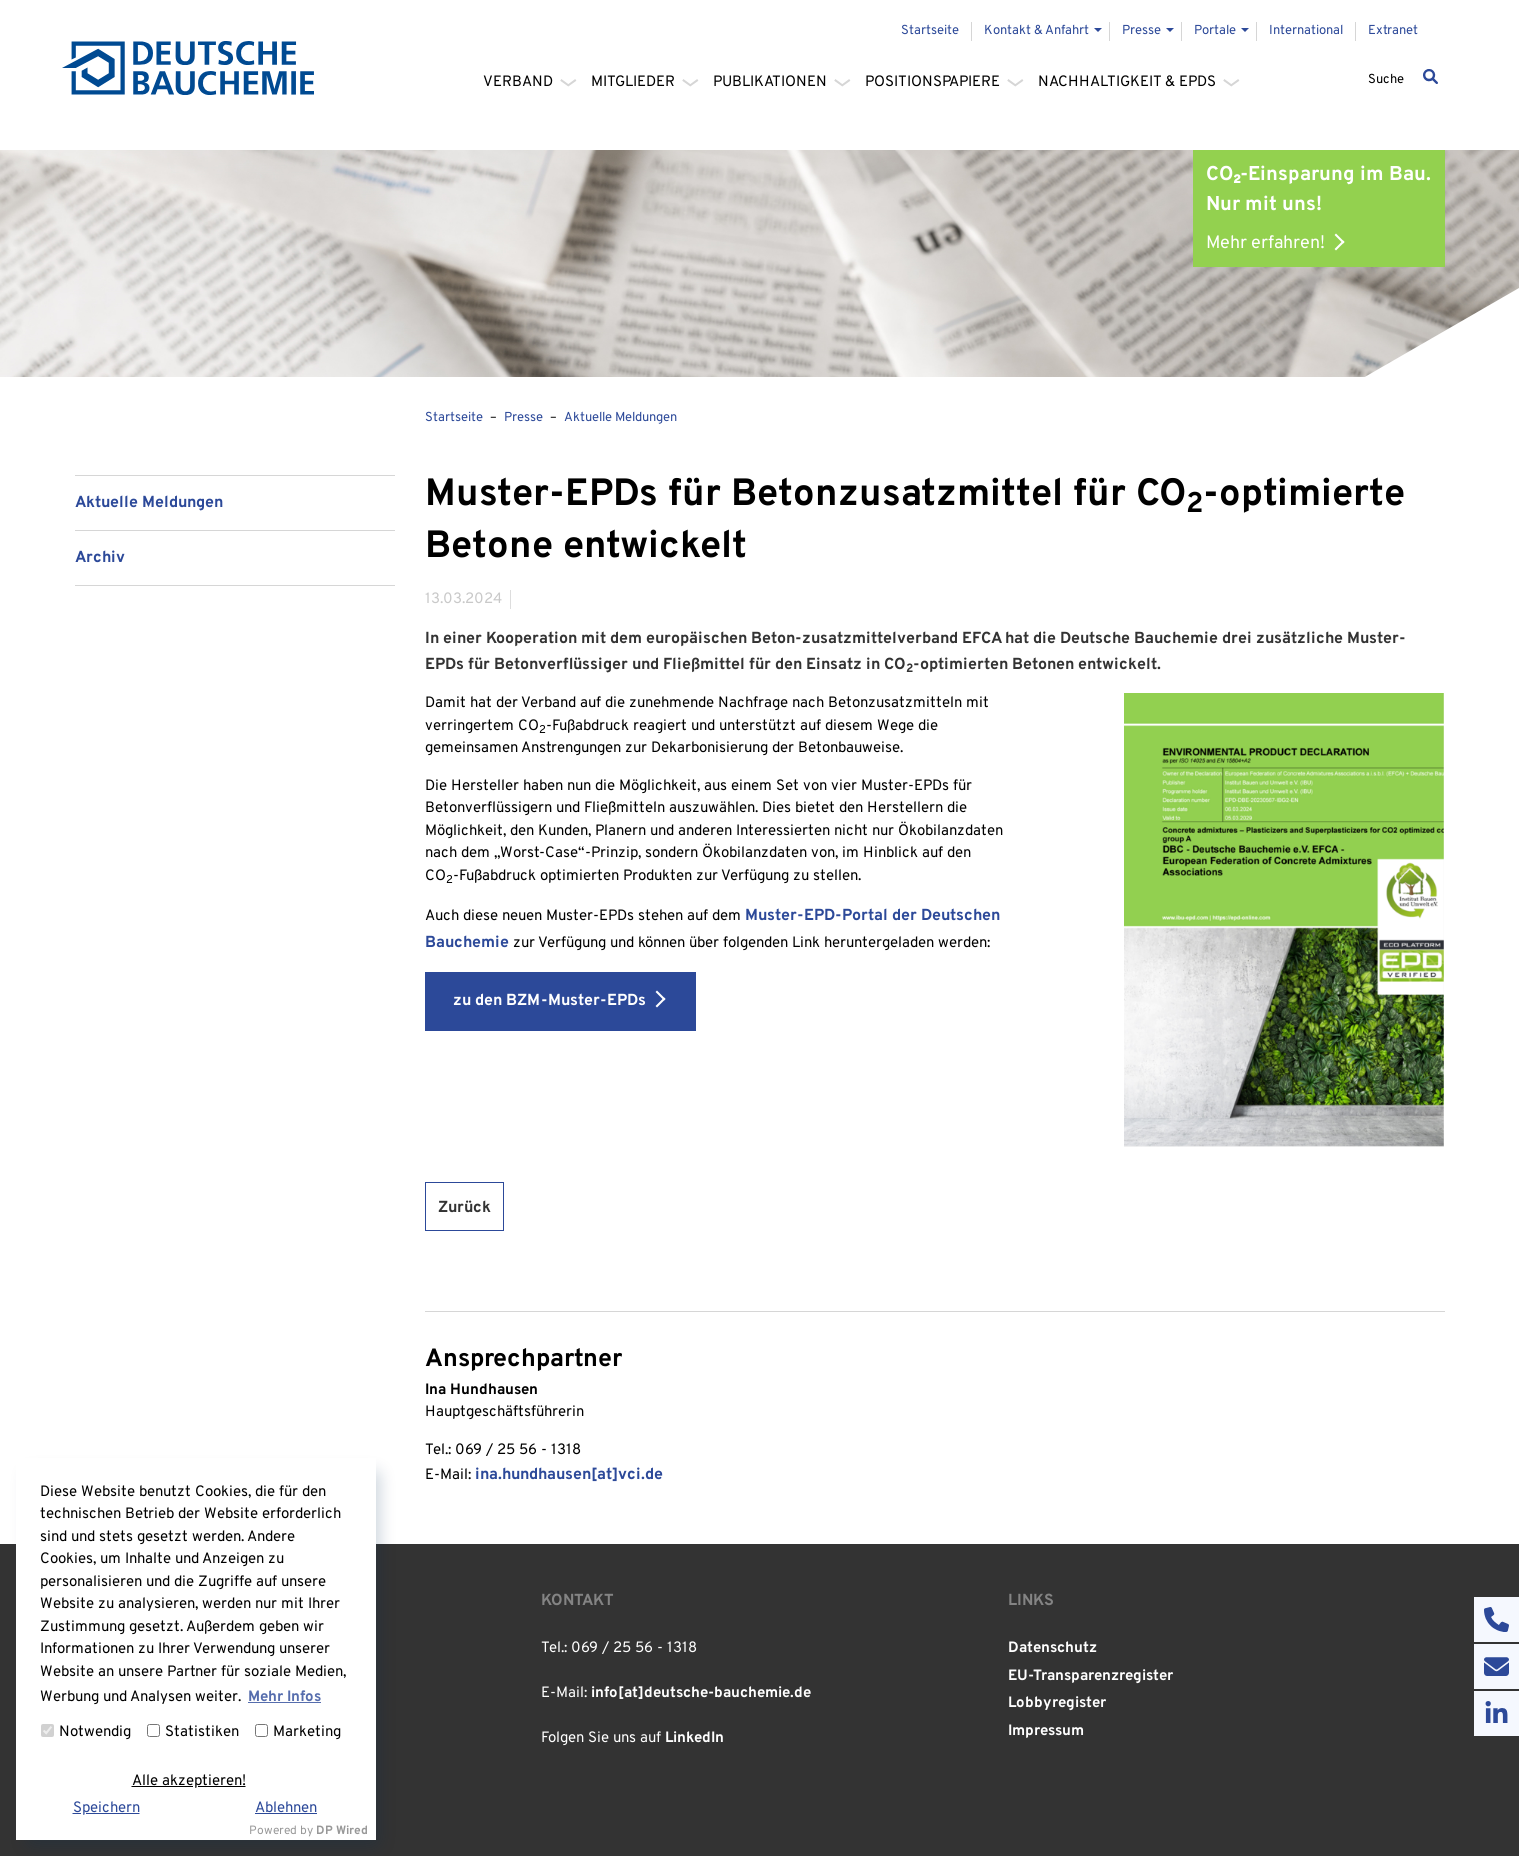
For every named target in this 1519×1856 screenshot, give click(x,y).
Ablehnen (286, 1808)
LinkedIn (694, 1738)
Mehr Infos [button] (284, 1697)
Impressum (1046, 1731)
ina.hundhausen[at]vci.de (569, 1475)
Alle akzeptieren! (189, 1781)
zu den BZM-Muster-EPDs (549, 1001)
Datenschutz (1052, 1648)
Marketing (298, 1732)
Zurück (464, 1208)
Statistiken (193, 1732)
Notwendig (86, 1732)
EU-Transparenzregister (1090, 1676)
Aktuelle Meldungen (149, 503)
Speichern (106, 1808)
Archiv (100, 558)
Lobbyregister (1057, 1703)
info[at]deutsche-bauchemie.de (701, 1693)
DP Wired (342, 1831)
